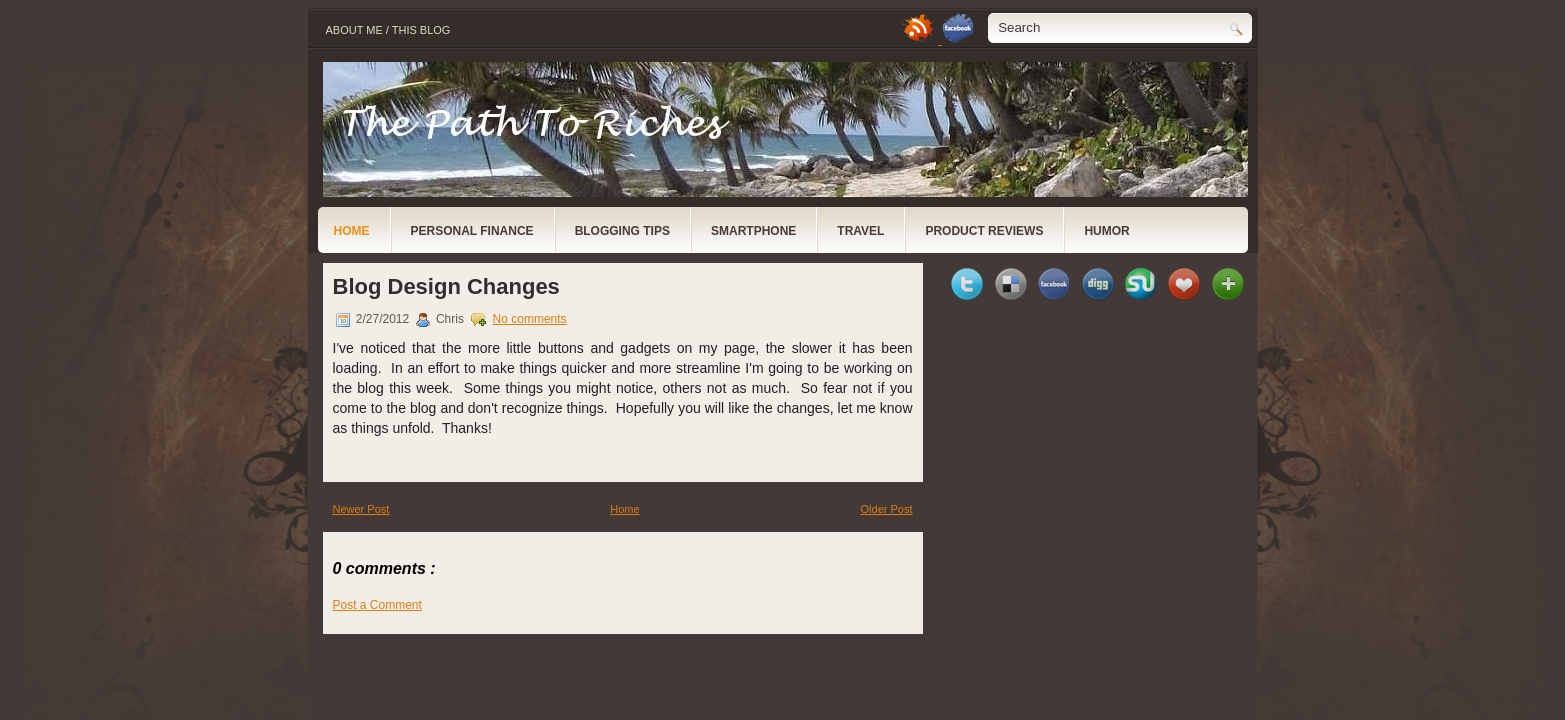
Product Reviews (984, 231)
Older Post (887, 509)
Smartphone (753, 231)
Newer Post (361, 509)
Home (352, 231)
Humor (1106, 231)
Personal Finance (472, 231)
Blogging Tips (622, 231)
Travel (860, 231)
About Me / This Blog (388, 30)
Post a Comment (377, 605)
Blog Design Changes (446, 286)
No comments (530, 319)
